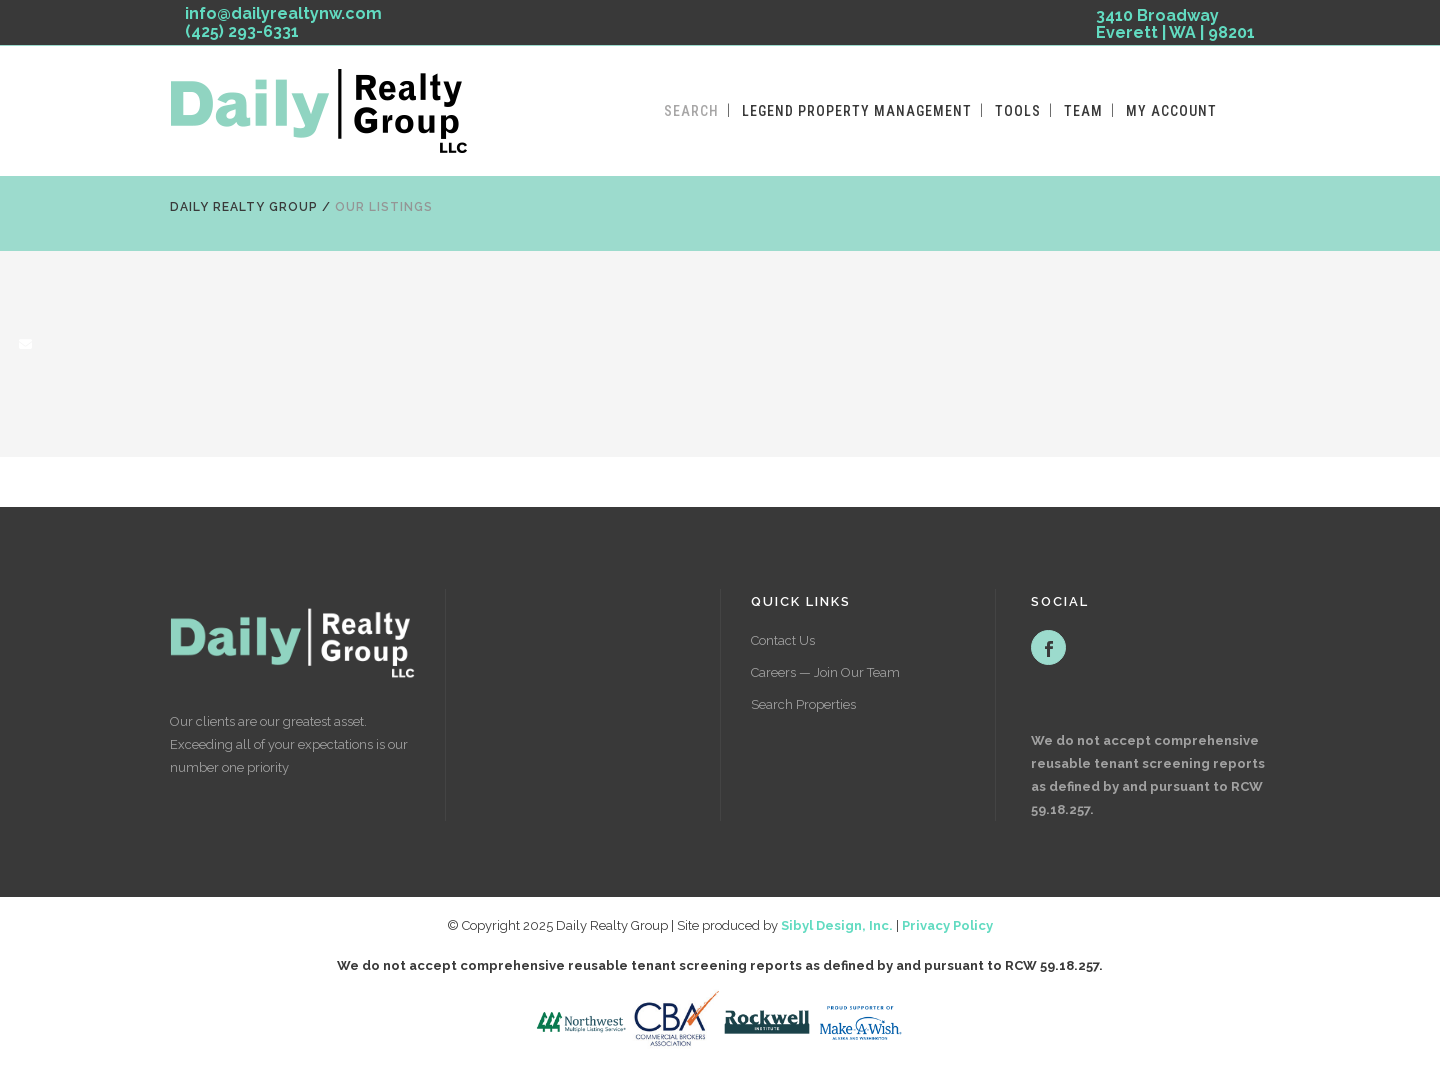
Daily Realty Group (244, 207)
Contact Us (783, 640)
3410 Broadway (1175, 27)
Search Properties (803, 704)
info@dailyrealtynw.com (283, 13)
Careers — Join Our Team (825, 672)
